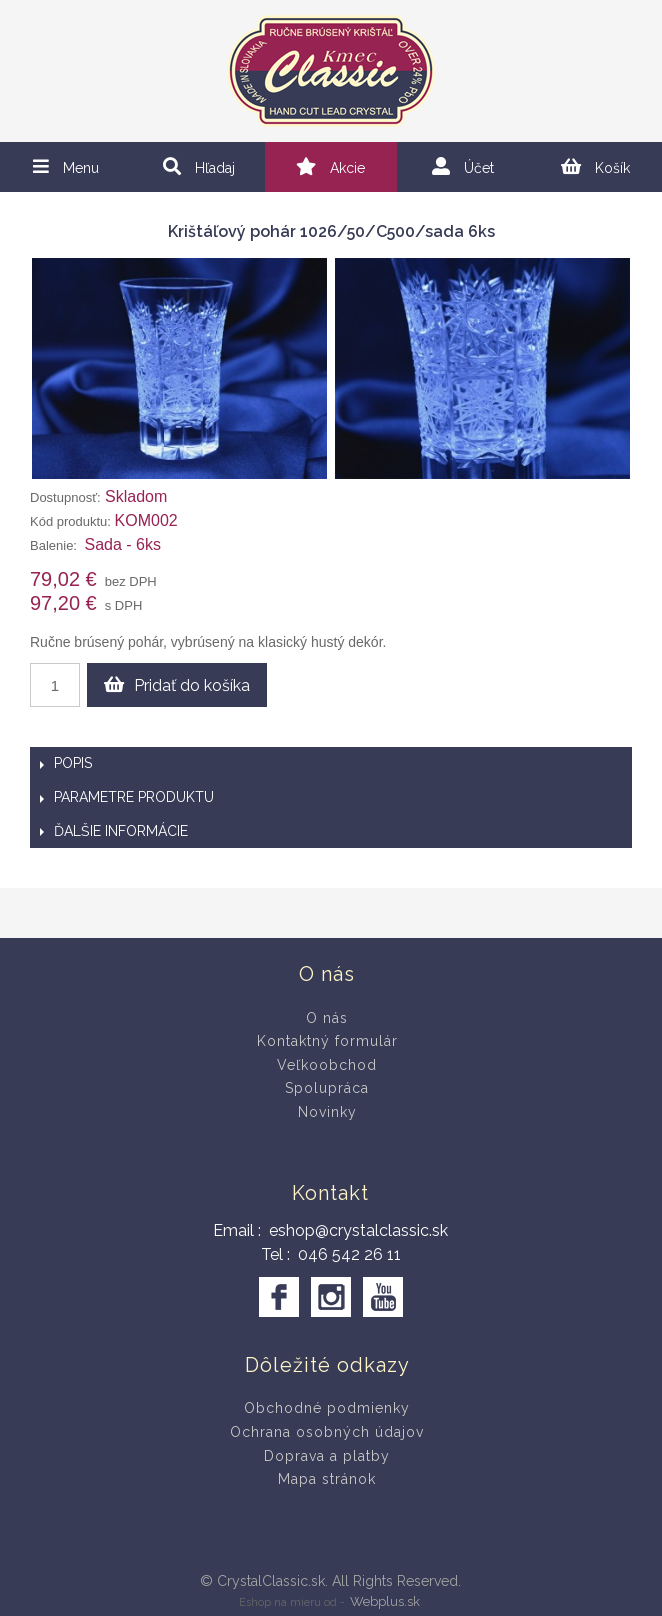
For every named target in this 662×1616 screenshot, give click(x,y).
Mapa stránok (327, 1479)
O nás (327, 1018)
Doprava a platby (327, 1456)
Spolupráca (327, 1088)
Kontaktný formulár (327, 1041)
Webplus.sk (385, 1601)
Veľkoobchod (327, 1065)
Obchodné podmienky (327, 1408)
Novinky (327, 1112)
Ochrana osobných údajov (327, 1432)
